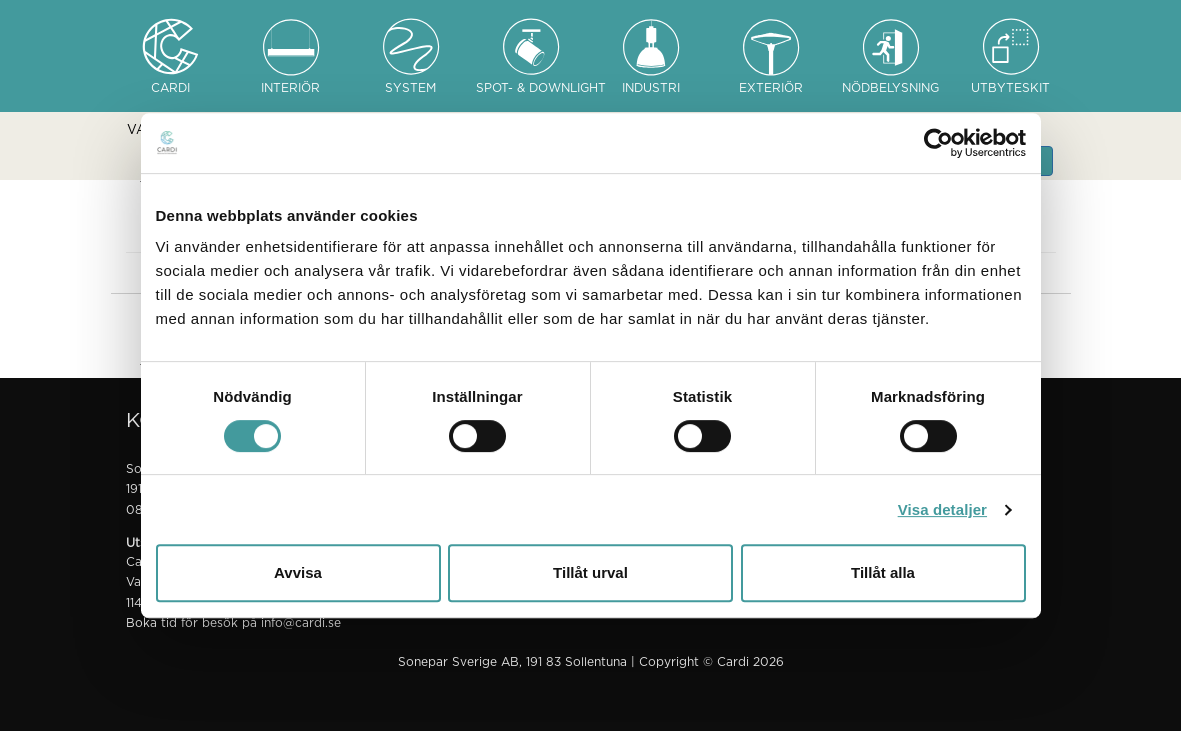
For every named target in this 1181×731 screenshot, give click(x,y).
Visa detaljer (942, 509)
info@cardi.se (301, 623)
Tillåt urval (590, 572)
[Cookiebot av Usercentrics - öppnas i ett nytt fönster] (938, 143)
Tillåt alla (883, 572)
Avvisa (298, 572)
